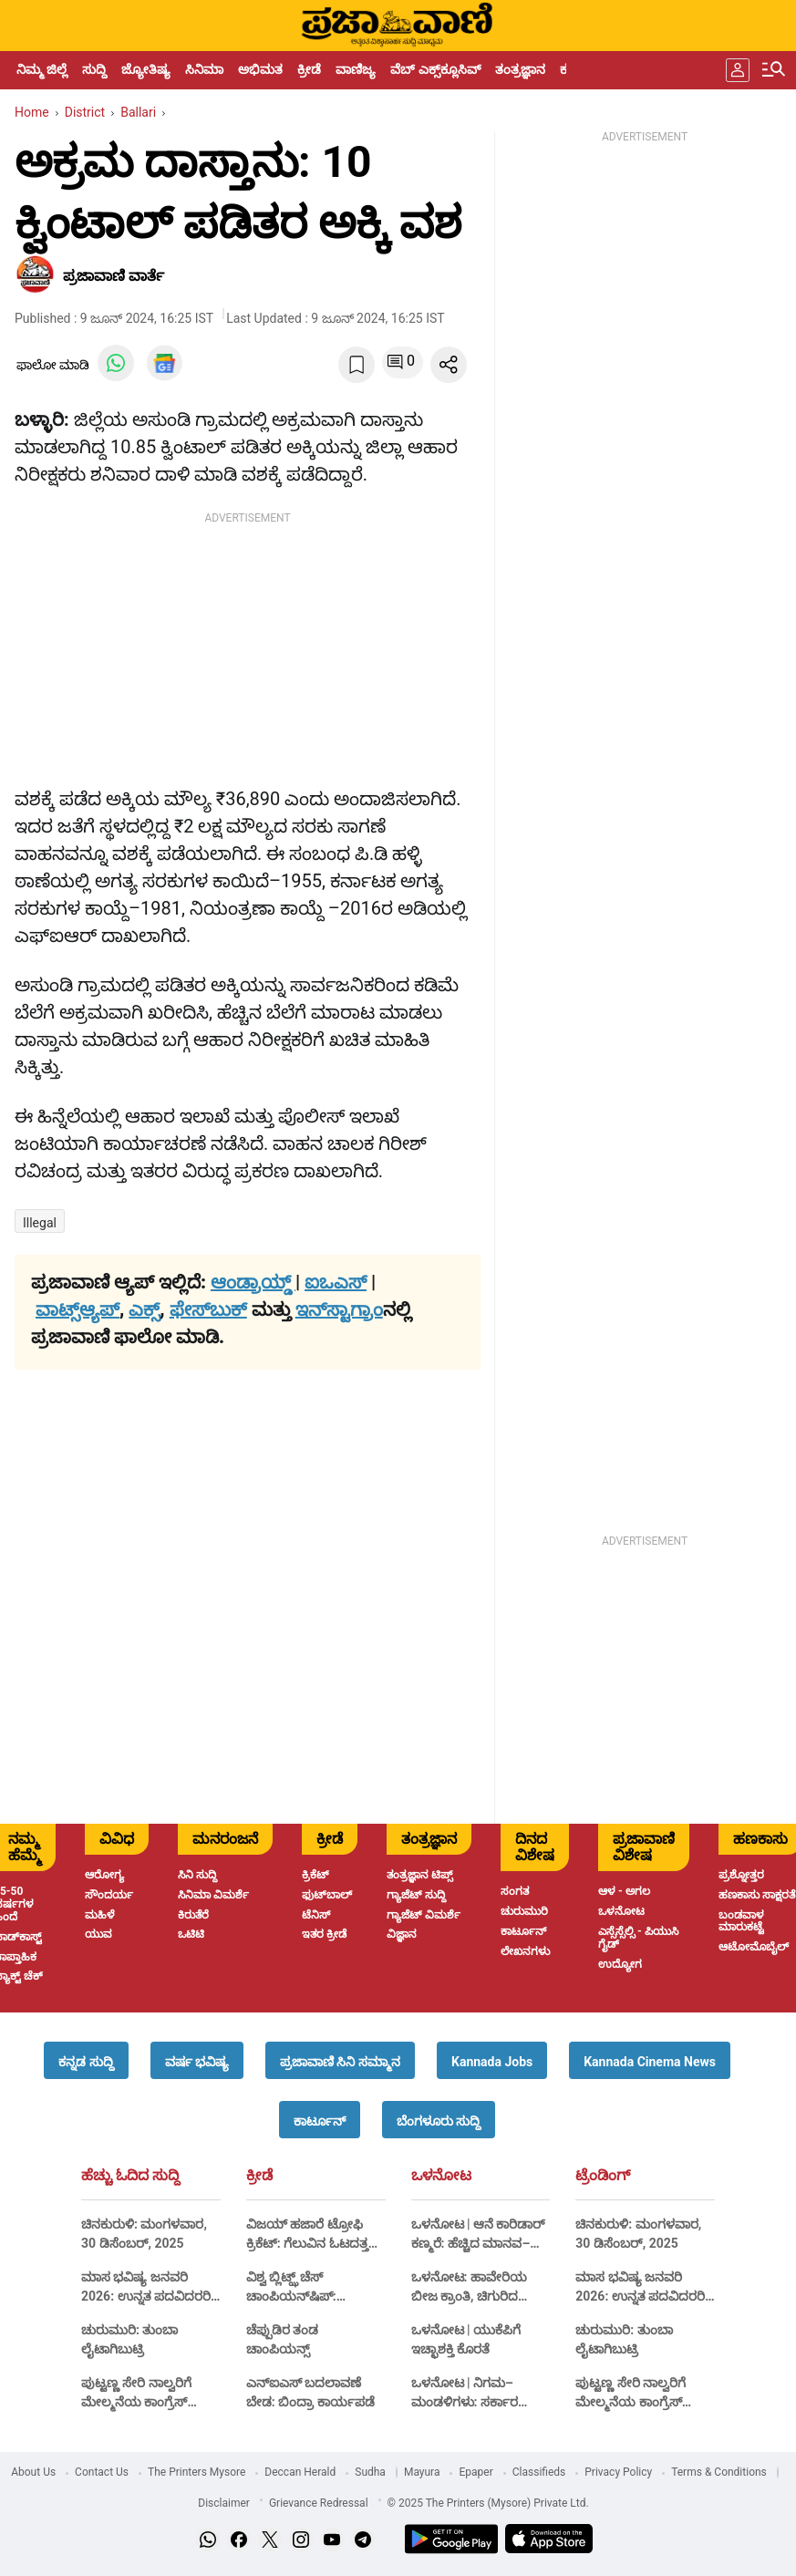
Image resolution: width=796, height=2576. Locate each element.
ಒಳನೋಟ (441, 2175)
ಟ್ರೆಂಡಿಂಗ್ (602, 2175)
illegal (40, 1223)
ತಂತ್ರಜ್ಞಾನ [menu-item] (520, 69)
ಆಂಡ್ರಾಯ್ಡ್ (253, 1282)
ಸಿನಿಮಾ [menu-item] (204, 69)
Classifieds (539, 2472)
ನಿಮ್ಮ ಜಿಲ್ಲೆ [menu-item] (41, 69)
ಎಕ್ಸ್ (144, 1309)
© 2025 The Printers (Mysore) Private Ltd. (488, 2503)
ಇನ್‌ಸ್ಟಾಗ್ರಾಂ (339, 1309)
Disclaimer (224, 2503)
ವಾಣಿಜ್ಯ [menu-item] (356, 69)
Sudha (370, 2472)
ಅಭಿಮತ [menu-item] (260, 69)
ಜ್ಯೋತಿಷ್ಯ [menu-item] (146, 69)
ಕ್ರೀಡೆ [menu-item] (309, 69)
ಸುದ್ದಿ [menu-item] (94, 69)
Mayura (422, 2472)
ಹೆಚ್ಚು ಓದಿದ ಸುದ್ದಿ (130, 2175)
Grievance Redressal (318, 2503)
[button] (86, 2060)
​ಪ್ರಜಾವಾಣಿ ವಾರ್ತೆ (113, 275)
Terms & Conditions (719, 2472)
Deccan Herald (300, 2472)
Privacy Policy (618, 2472)
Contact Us (102, 2472)
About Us (33, 2472)
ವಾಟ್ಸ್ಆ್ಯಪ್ (77, 1309)
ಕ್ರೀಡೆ (259, 2175)
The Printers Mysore (196, 2472)
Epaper (475, 2472)
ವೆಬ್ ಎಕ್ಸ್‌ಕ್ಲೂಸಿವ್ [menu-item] (435, 69)
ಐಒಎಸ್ (336, 1282)
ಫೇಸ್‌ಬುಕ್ (208, 1309)
